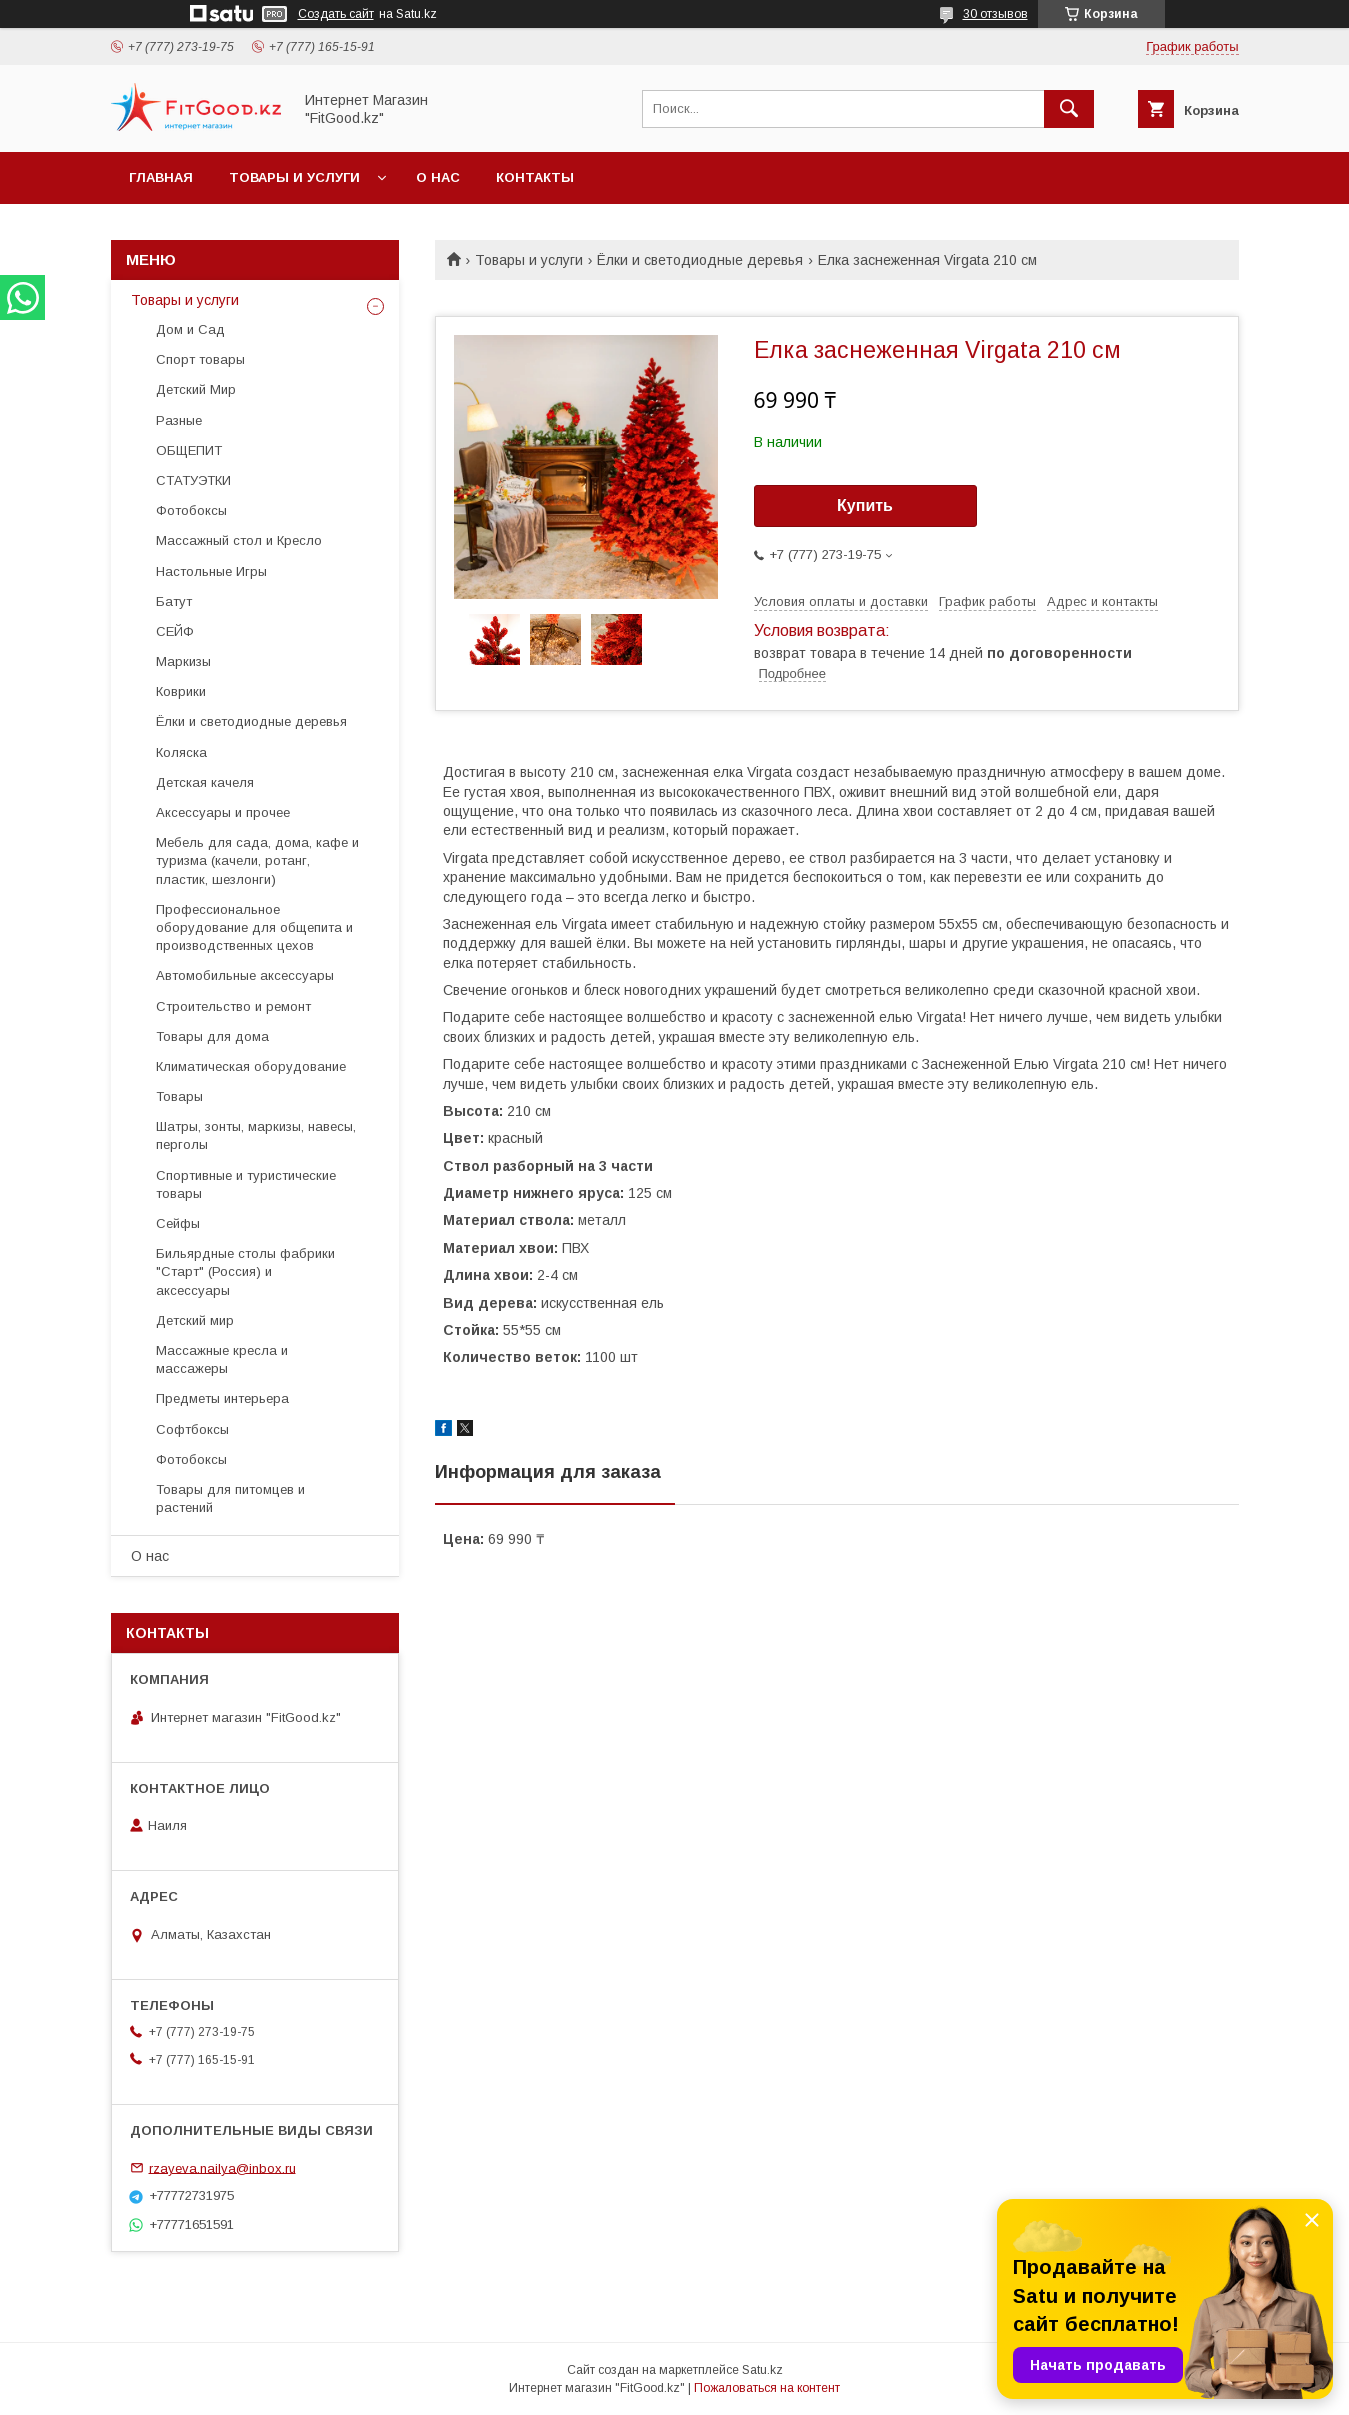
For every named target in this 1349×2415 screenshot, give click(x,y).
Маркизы (183, 661)
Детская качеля (205, 782)
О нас (438, 177)
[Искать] (1069, 109)
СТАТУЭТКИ (193, 480)
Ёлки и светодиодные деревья (700, 260)
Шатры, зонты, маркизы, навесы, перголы (256, 1135)
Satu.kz (762, 2370)
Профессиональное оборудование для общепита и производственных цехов (254, 927)
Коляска (181, 752)
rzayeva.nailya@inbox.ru (222, 2167)
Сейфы (178, 1223)
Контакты (535, 177)
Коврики (181, 691)
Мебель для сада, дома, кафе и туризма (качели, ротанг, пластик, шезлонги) (257, 860)
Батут (174, 601)
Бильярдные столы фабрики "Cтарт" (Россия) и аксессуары (245, 1271)
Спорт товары (200, 359)
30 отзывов (995, 14)
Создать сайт (336, 14)
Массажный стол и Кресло (239, 540)
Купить (865, 505)
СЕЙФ (175, 631)
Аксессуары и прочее (223, 812)
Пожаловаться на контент (767, 2388)
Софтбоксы (192, 1429)
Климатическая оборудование (251, 1066)
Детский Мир (196, 389)
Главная (161, 177)
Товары (179, 1096)
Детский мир (195, 1320)
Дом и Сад (190, 329)
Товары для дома (212, 1036)
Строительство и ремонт (233, 1006)
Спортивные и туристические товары (246, 1184)
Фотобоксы (191, 510)
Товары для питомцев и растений (230, 1498)
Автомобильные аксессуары (245, 975)
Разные (179, 420)
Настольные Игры (211, 571)
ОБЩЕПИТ (189, 450)
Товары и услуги (294, 177)
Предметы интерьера (222, 1398)
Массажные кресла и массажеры (222, 1359)
